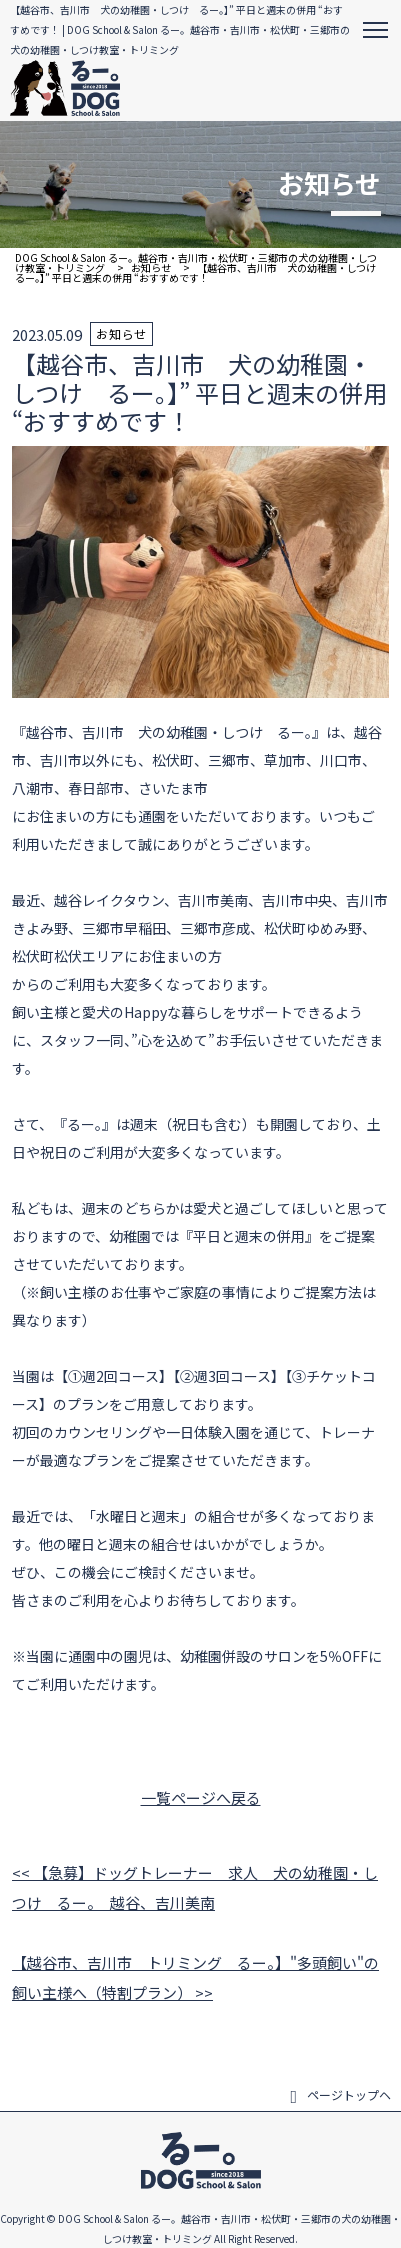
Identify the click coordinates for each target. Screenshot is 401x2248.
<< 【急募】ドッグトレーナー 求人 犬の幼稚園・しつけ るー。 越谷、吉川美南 (195, 1887)
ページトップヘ (340, 2095)
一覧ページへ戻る (201, 1797)
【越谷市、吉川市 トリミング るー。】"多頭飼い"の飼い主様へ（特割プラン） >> (195, 1977)
